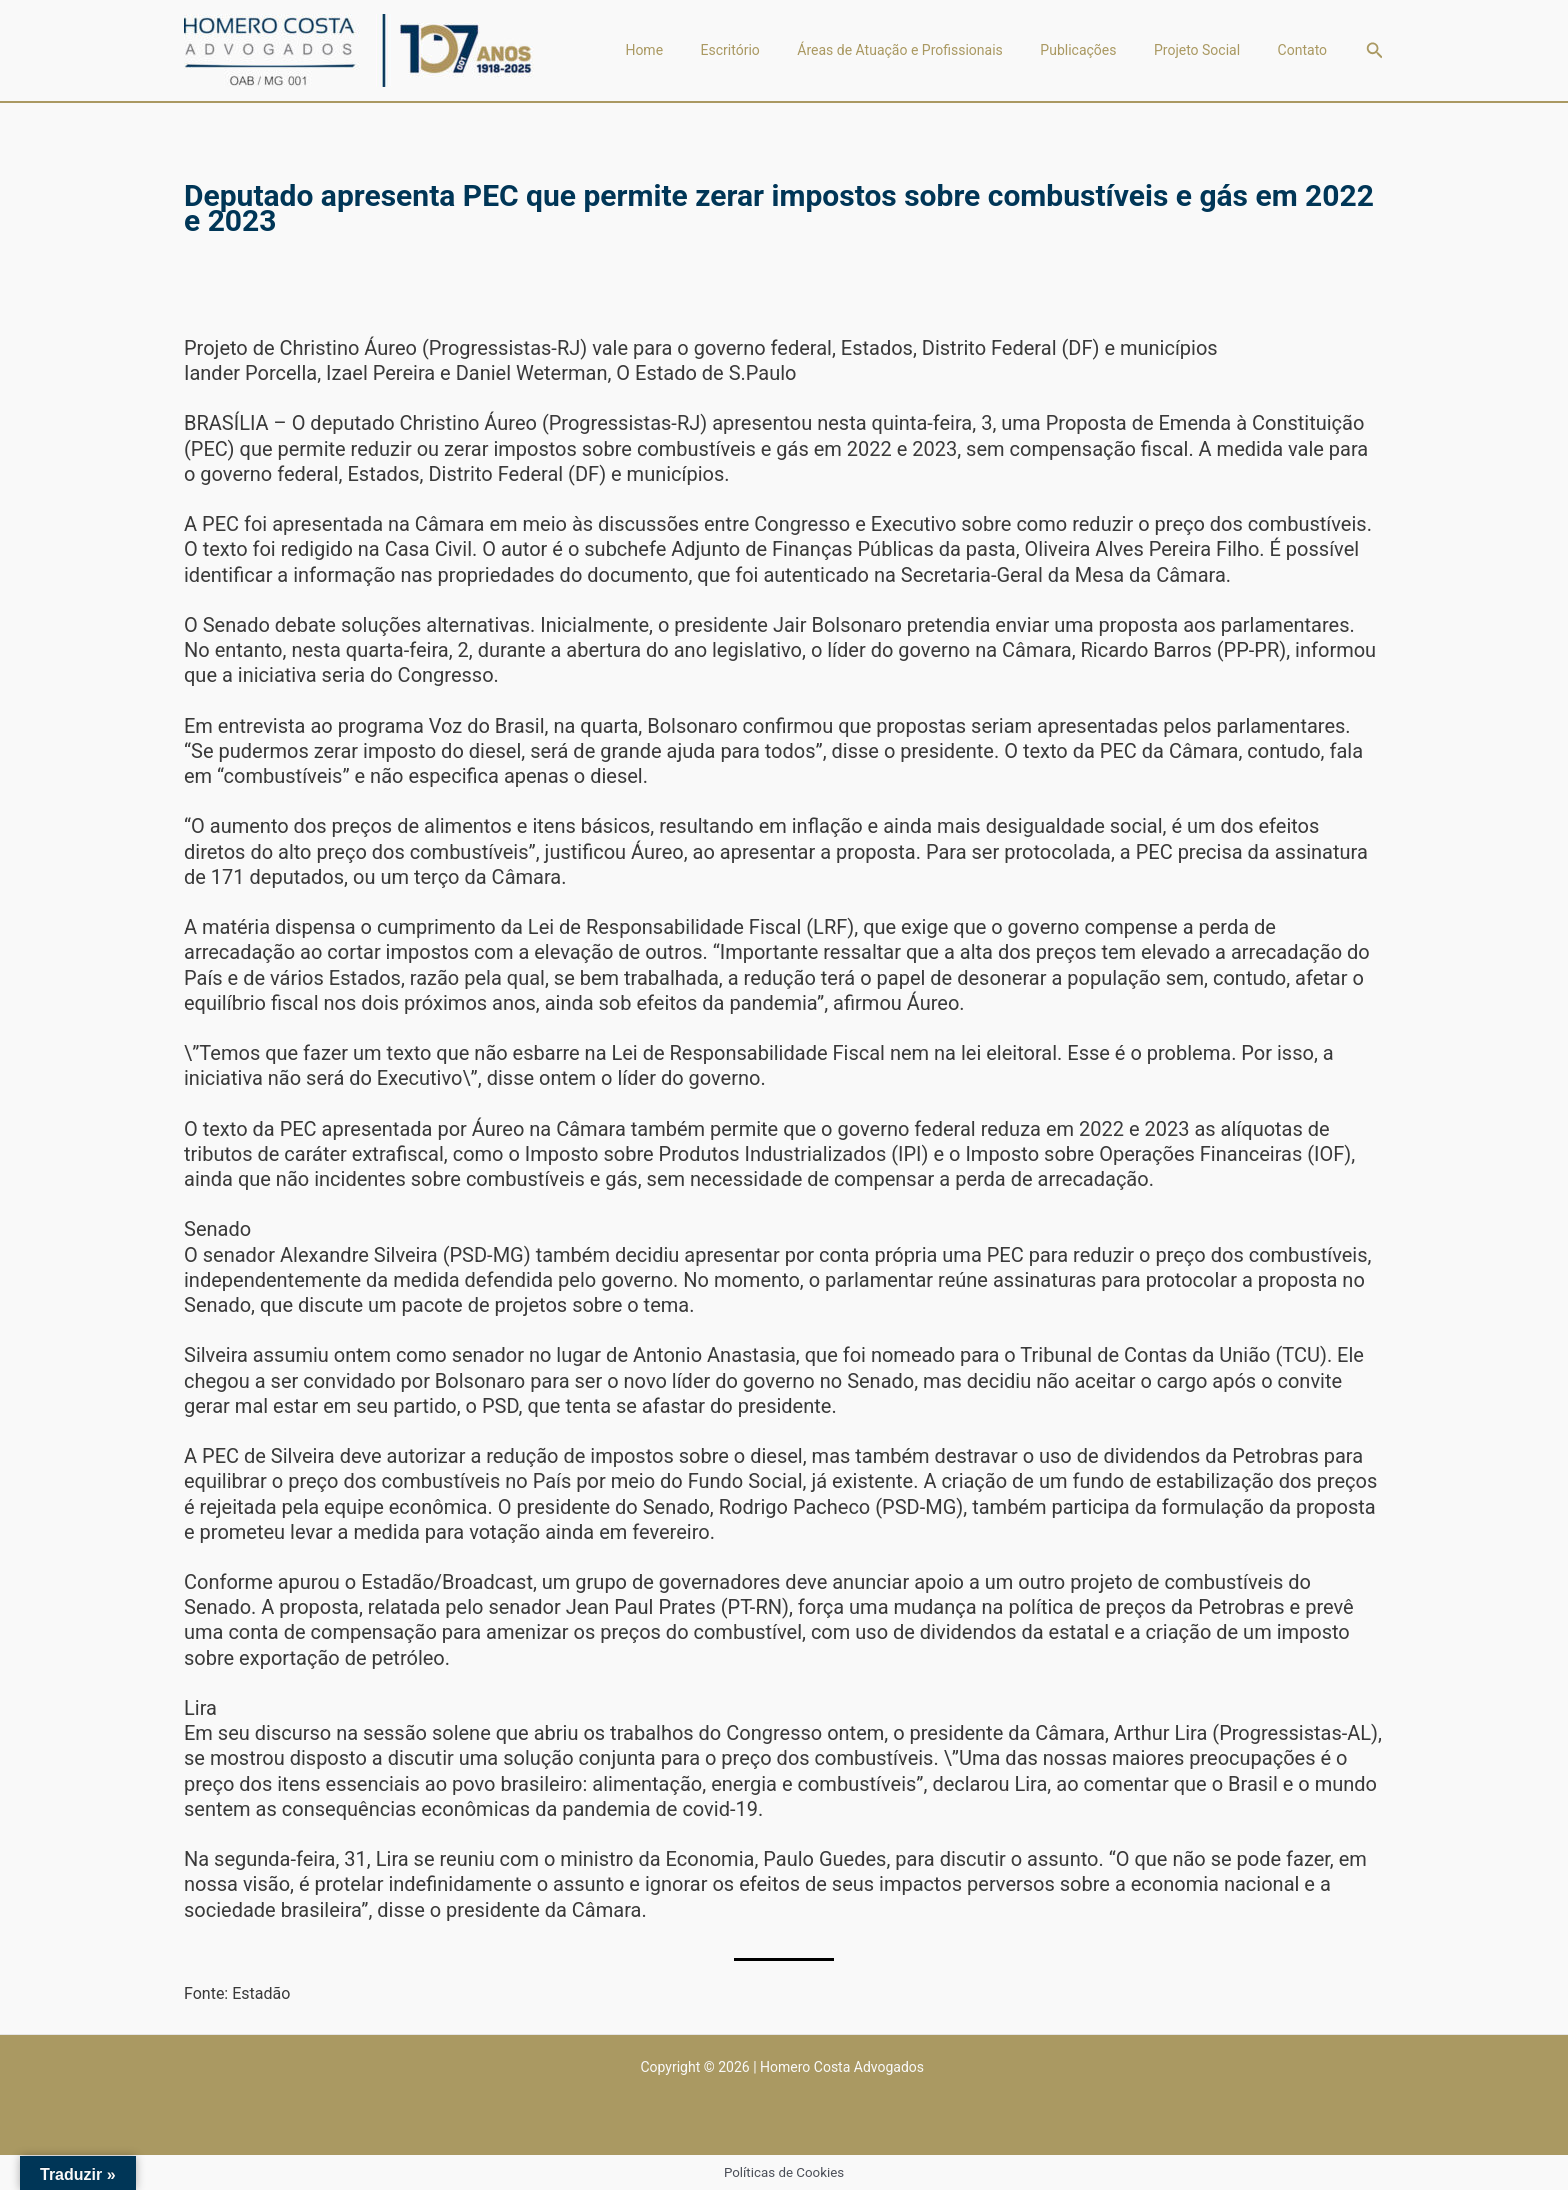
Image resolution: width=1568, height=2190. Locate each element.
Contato (1305, 50)
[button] (1375, 50)
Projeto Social (1208, 50)
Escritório (763, 50)
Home (686, 50)
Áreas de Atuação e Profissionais (927, 50)
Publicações (1097, 50)
